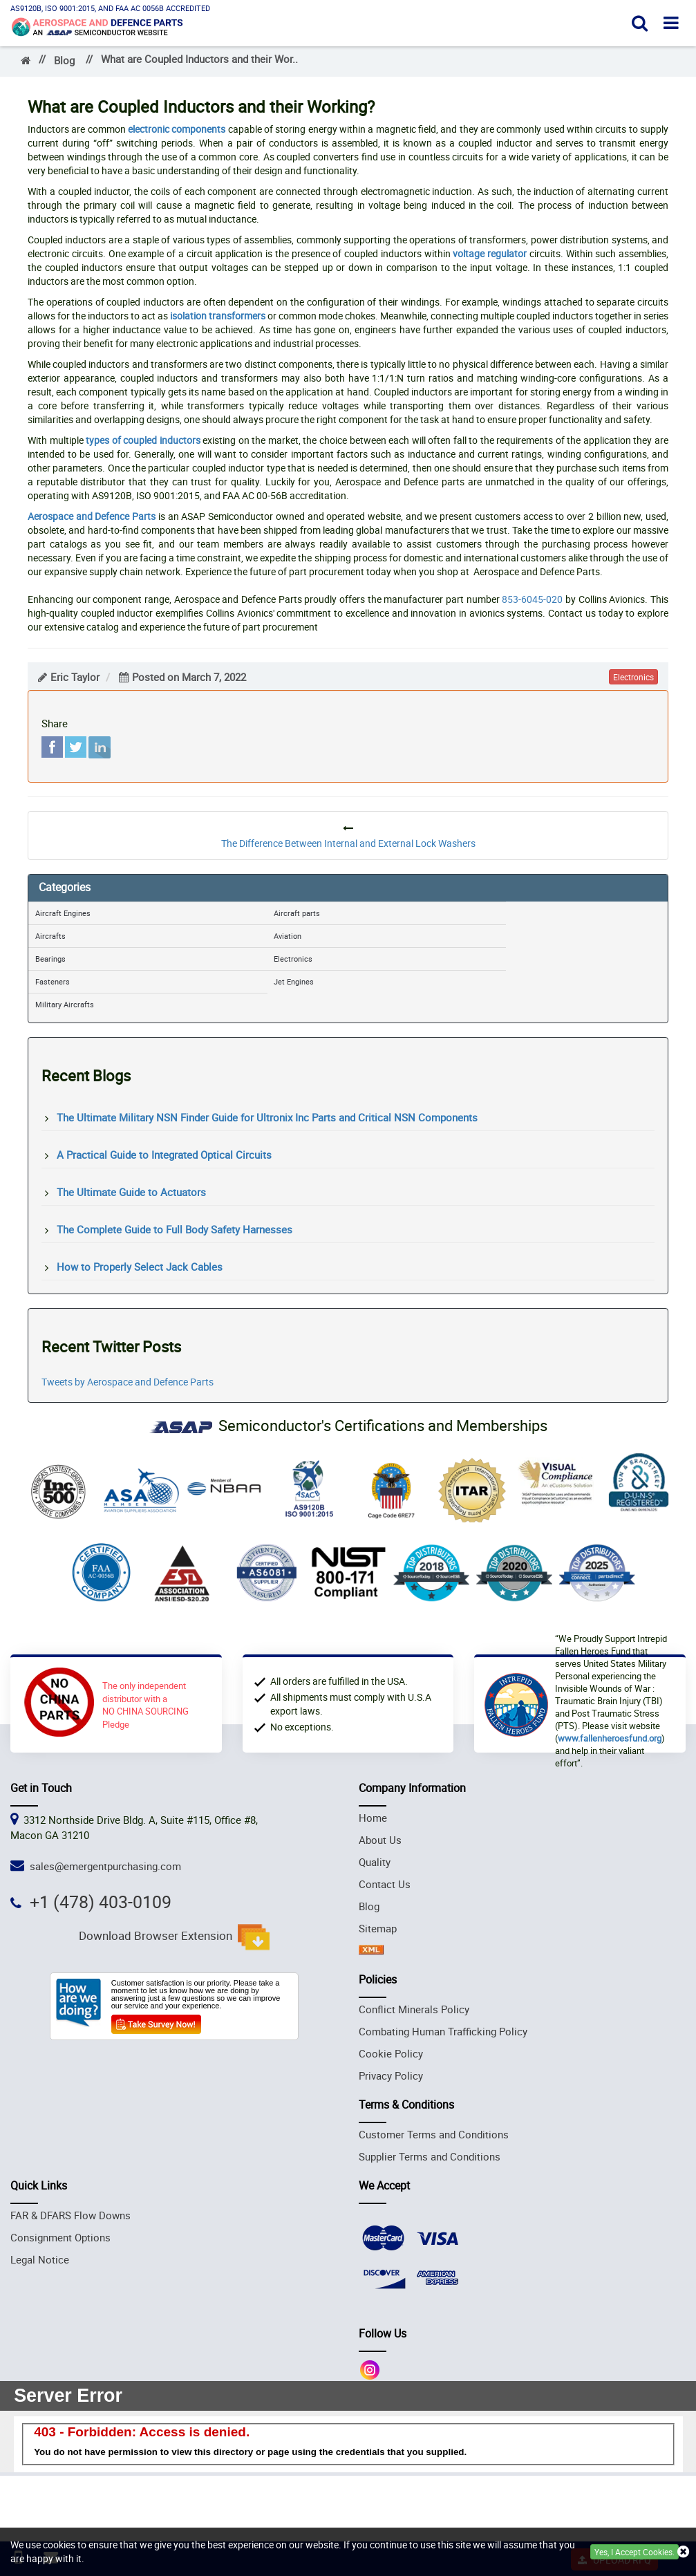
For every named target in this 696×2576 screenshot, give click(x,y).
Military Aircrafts (64, 1004)
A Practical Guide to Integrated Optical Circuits (164, 1154)
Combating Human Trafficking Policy (443, 2031)
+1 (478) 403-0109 (100, 1901)
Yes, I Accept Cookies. (634, 2551)
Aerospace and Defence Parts (92, 516)
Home (373, 1817)
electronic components (176, 129)
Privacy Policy (391, 2075)
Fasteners (52, 981)
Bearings (50, 958)
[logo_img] (96, 25)
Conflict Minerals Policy (414, 2009)
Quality (375, 1862)
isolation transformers (217, 315)
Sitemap (378, 1928)
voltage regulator (490, 253)
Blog (64, 60)
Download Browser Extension (174, 1937)
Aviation (287, 936)
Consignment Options (60, 2237)
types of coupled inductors (143, 440)
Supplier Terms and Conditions (429, 2156)
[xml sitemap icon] (371, 1950)
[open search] (639, 22)
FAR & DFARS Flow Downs (70, 2215)
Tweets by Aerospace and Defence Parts (127, 1381)
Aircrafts (50, 936)
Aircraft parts (297, 913)
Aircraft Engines (63, 913)
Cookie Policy (391, 2053)
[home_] (25, 60)
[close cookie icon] (683, 2552)
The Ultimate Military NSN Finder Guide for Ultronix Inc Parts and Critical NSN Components (267, 1117)
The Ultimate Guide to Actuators (131, 1192)
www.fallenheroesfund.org (609, 1738)
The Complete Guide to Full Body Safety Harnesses (174, 1229)
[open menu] (671, 22)
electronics (633, 676)
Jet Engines (294, 981)
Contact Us (385, 1884)
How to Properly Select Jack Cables (140, 1266)
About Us (380, 1840)
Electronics (293, 958)
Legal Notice (39, 2259)
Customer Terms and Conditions (434, 2134)
